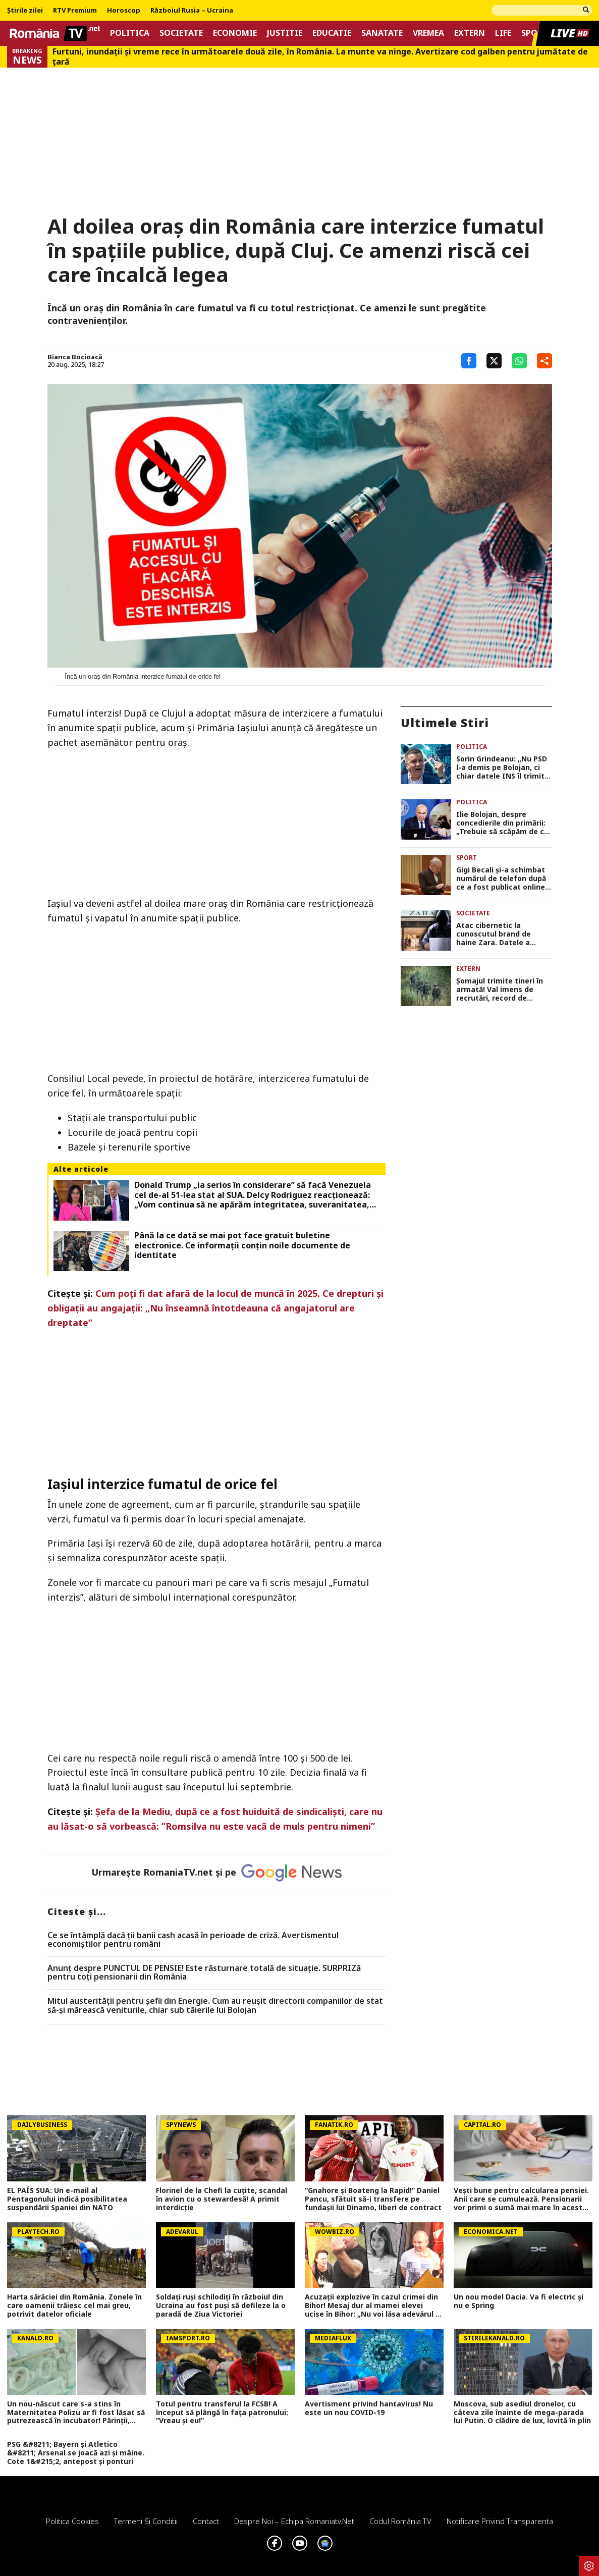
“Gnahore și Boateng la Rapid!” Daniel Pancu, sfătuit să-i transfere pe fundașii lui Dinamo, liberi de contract (373, 2199)
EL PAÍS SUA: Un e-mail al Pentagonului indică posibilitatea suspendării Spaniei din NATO (67, 2199)
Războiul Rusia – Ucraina (191, 11)
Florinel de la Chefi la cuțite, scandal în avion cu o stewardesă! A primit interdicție (221, 2199)
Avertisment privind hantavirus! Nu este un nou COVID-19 (369, 2408)
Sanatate (382, 33)
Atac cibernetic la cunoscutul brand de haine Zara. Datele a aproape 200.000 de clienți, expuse (504, 934)
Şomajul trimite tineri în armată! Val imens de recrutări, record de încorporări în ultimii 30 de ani (503, 989)
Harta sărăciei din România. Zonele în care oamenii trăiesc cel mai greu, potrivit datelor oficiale (74, 2305)
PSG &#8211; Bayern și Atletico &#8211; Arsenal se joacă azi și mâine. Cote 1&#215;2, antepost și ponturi (75, 2452)
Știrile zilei (25, 11)
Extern (469, 33)
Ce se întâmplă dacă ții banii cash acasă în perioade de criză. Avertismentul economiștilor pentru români (193, 1940)
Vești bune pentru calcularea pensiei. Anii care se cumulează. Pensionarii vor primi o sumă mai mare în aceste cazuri (521, 2199)
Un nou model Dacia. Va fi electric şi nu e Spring (518, 2301)
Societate (181, 33)
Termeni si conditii (146, 2521)
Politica (129, 33)
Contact (206, 2521)
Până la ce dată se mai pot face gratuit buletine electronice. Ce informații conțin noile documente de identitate (242, 1245)
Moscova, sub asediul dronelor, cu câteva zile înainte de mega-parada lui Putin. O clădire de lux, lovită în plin (522, 2412)
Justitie (284, 33)
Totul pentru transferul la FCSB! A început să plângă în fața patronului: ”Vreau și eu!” (222, 2412)
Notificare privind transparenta (500, 2521)
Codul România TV (400, 2521)
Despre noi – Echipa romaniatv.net (294, 2521)
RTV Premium (75, 11)
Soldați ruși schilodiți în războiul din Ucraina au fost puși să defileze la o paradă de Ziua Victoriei (221, 2305)
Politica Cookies (72, 2521)
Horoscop (123, 11)
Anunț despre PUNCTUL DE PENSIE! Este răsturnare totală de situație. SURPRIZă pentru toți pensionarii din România (204, 1973)
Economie (235, 33)
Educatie (331, 33)
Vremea (428, 33)
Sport (466, 857)
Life (503, 33)
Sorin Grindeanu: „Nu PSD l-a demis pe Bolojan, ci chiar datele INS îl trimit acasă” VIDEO (501, 767)
